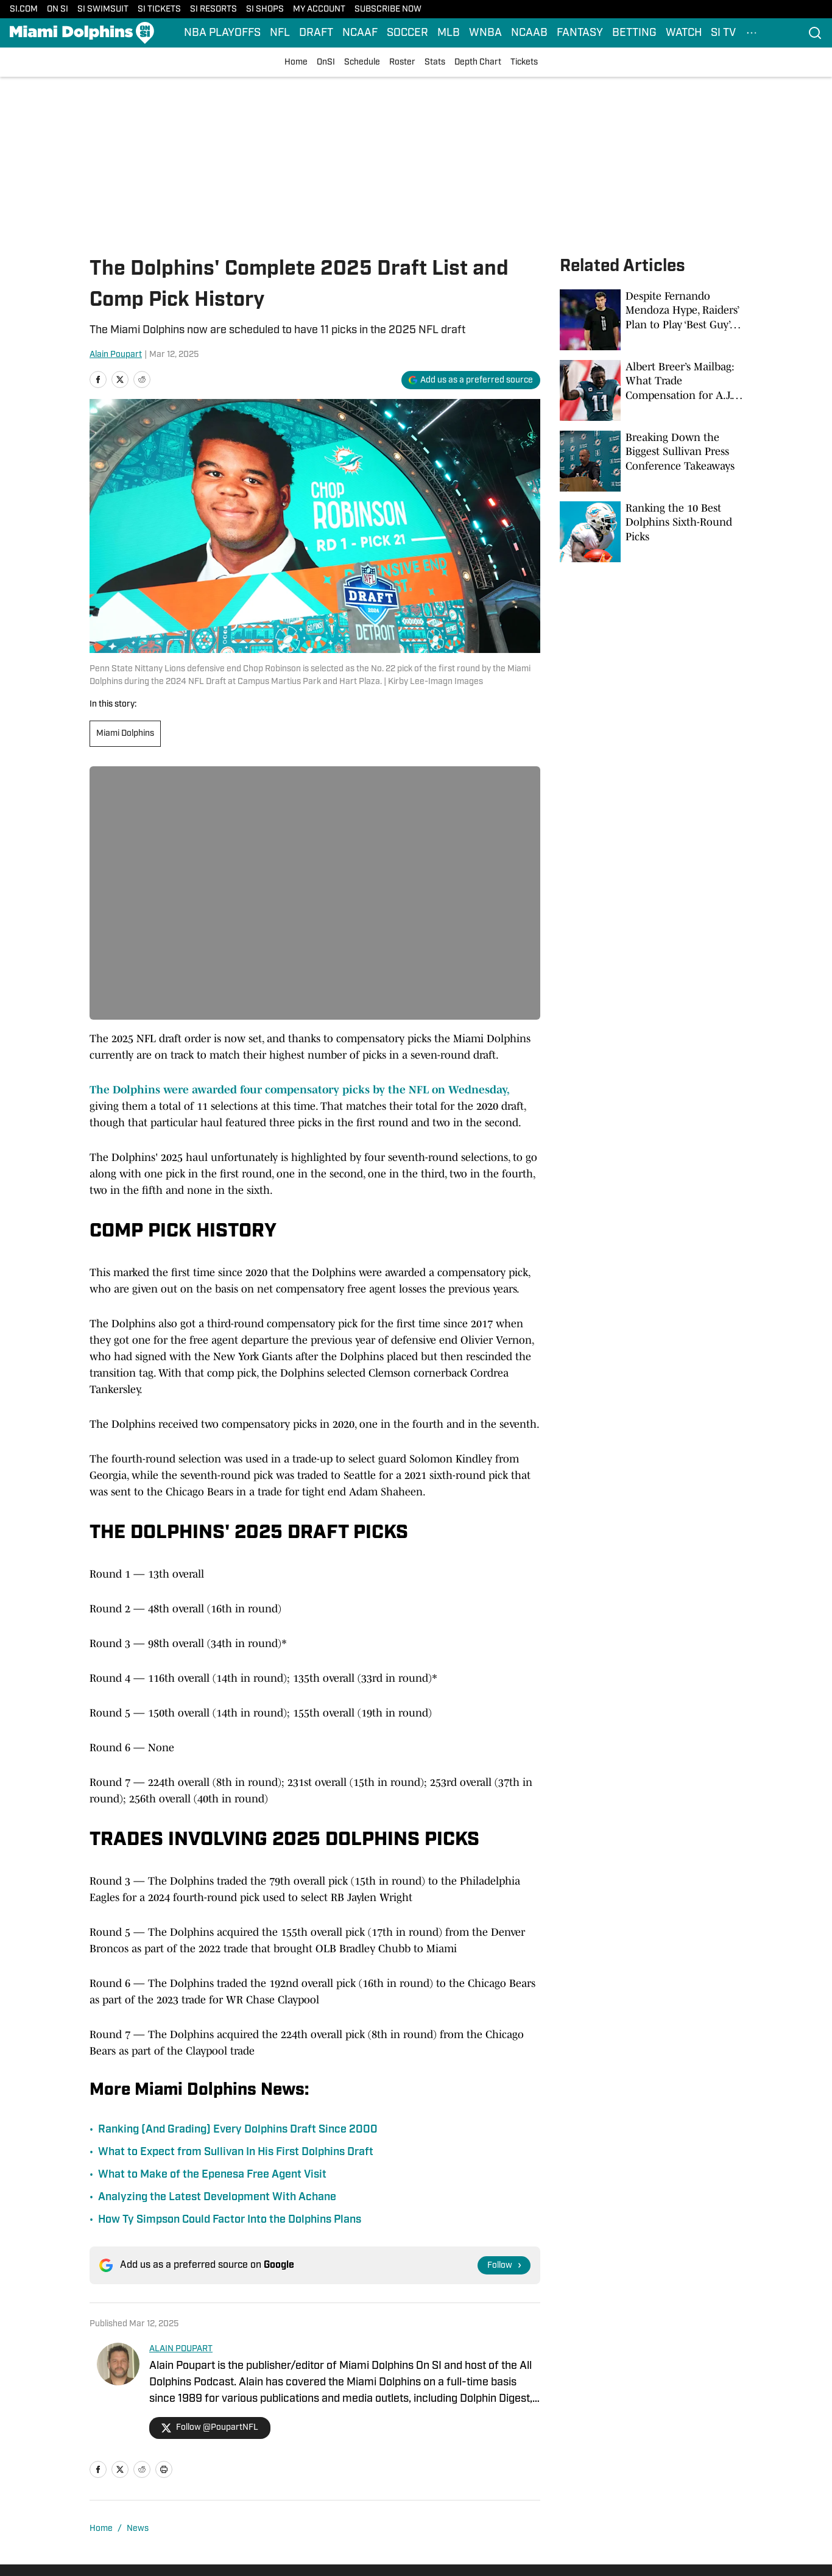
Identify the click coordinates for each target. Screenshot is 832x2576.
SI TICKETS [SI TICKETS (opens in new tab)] (159, 9)
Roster (402, 62)
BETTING (634, 33)
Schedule (362, 62)
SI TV (723, 33)
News (138, 2528)
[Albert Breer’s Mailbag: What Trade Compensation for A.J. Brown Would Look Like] (651, 390)
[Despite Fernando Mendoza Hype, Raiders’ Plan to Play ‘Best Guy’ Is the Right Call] (651, 319)
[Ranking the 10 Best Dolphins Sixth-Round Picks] (651, 531)
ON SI (57, 9)
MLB (448, 33)
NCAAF (360, 33)
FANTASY (580, 33)
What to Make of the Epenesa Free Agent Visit (212, 2175)
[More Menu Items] (751, 33)
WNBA (485, 33)
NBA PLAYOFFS (222, 33)
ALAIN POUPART (181, 2349)
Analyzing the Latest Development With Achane (217, 2197)
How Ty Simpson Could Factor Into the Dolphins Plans (229, 2220)
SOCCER (407, 33)
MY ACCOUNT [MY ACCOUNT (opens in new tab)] (319, 9)
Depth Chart (477, 62)
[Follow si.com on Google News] (504, 2265)
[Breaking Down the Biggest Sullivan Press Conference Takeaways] (651, 461)
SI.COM (24, 9)
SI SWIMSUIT (103, 9)
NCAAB (529, 33)
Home (296, 62)
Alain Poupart (116, 354)
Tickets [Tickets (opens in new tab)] (524, 62)
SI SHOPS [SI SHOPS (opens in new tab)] (265, 9)
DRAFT (316, 33)
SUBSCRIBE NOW (387, 9)
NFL (280, 33)
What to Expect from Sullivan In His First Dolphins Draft (235, 2152)
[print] (163, 2469)
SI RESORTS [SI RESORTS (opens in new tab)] (213, 9)
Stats (435, 62)
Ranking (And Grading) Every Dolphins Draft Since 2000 (238, 2130)
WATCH (684, 33)
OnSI (326, 62)
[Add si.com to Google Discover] (470, 380)
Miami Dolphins (125, 733)
